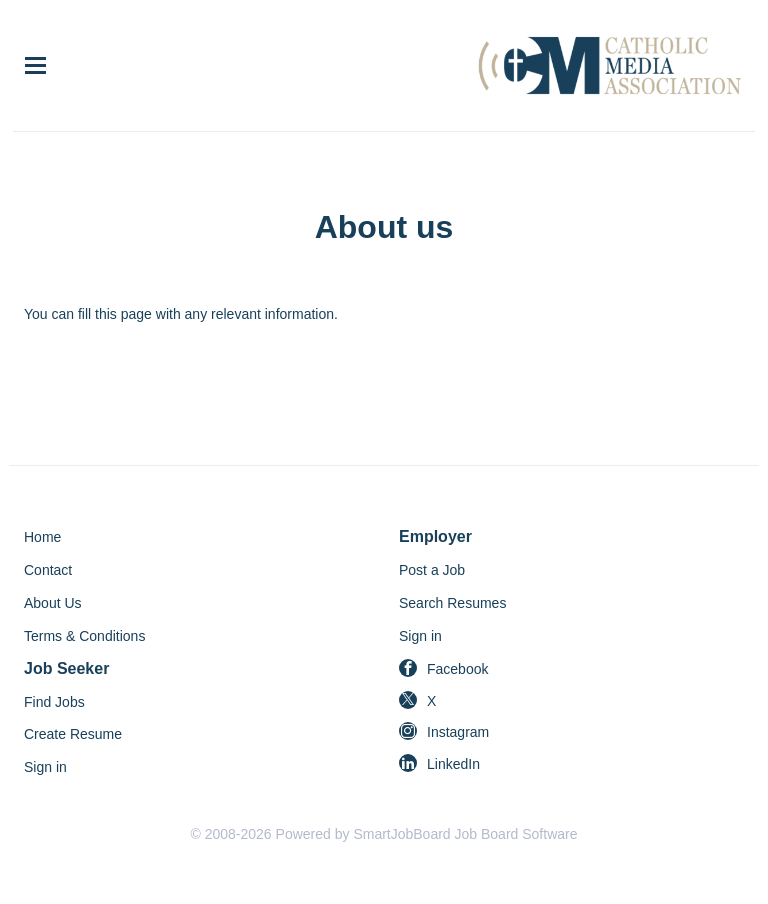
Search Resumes (452, 603)
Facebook (457, 669)
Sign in (420, 636)
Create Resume (73, 734)
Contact (48, 570)
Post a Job (432, 570)
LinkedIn (453, 764)
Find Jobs (54, 702)
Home (42, 537)
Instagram (458, 732)
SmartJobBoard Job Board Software (465, 834)
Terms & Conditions (84, 636)
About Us (53, 603)
